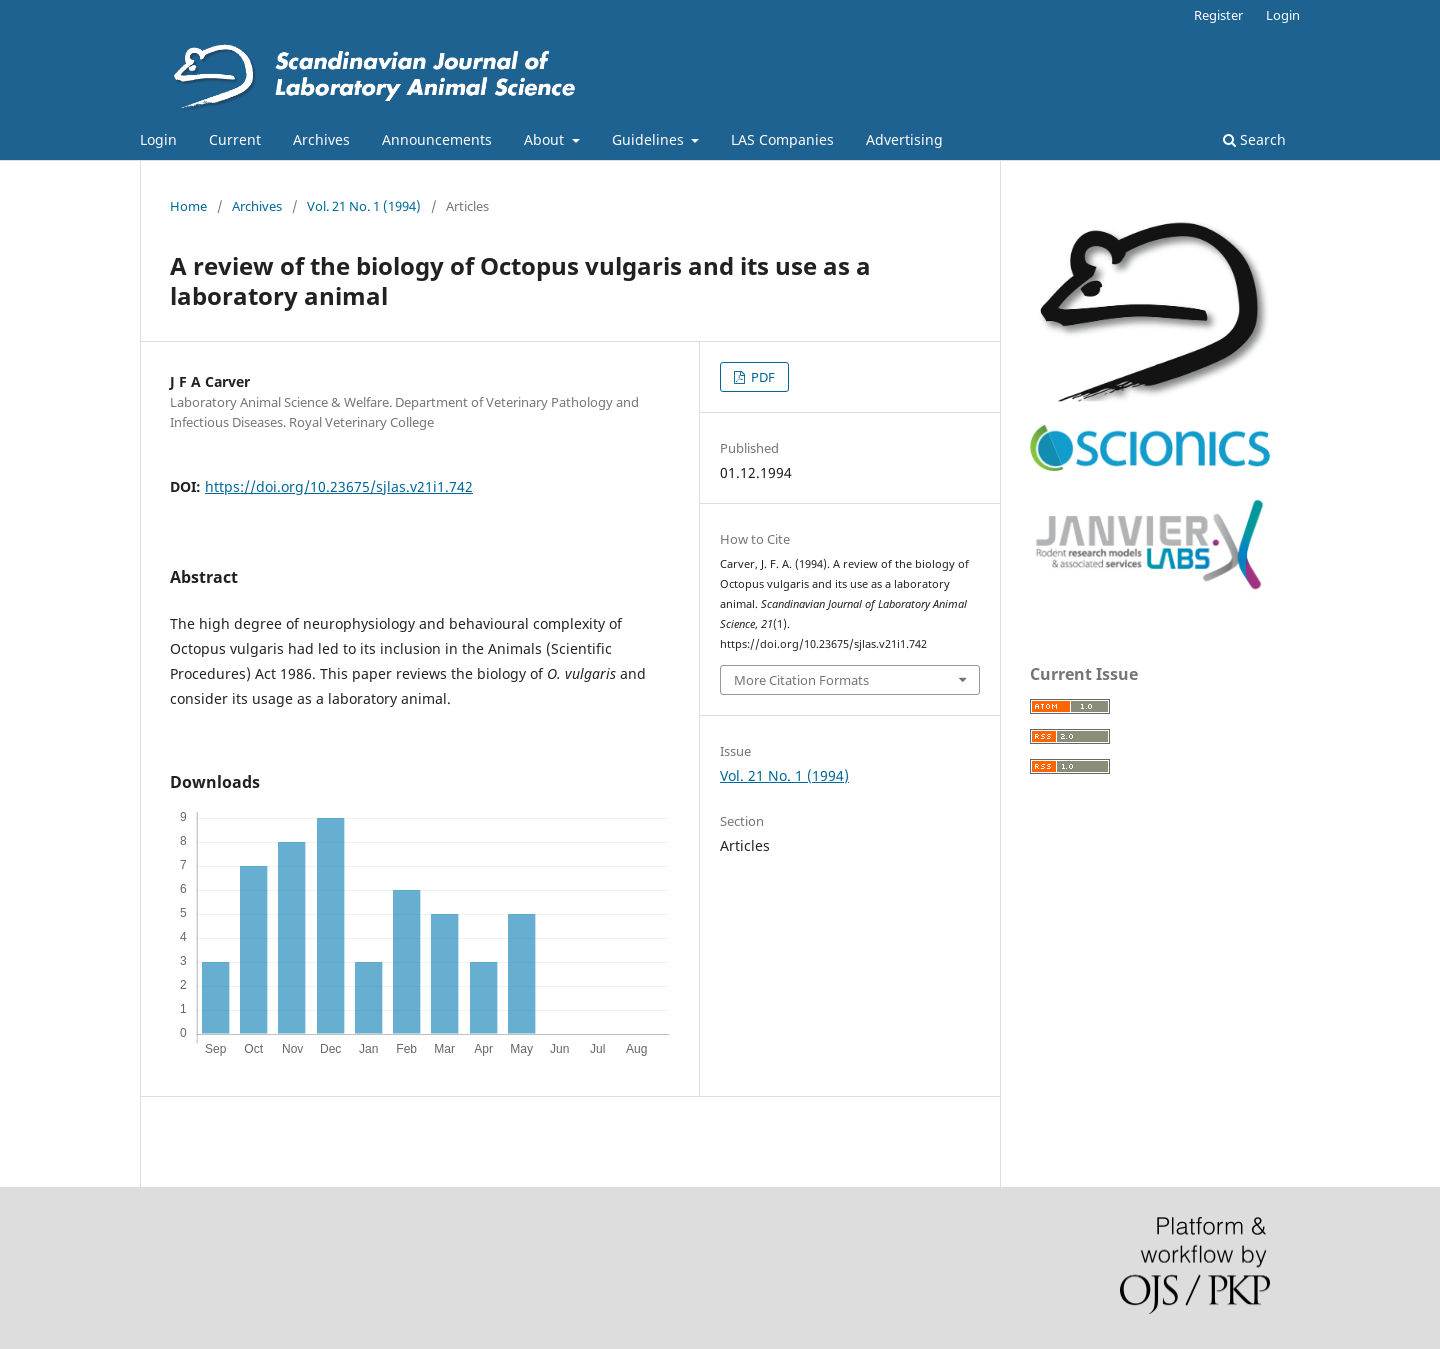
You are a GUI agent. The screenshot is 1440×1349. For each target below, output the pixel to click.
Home (188, 206)
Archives (321, 139)
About (546, 139)
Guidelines (650, 139)
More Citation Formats (801, 680)
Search (1254, 139)
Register (1218, 15)
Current (235, 139)
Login (158, 139)
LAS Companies (782, 139)
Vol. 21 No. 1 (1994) (364, 206)
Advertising (904, 139)
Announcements (437, 139)
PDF (761, 377)
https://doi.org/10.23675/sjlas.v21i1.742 (339, 486)
